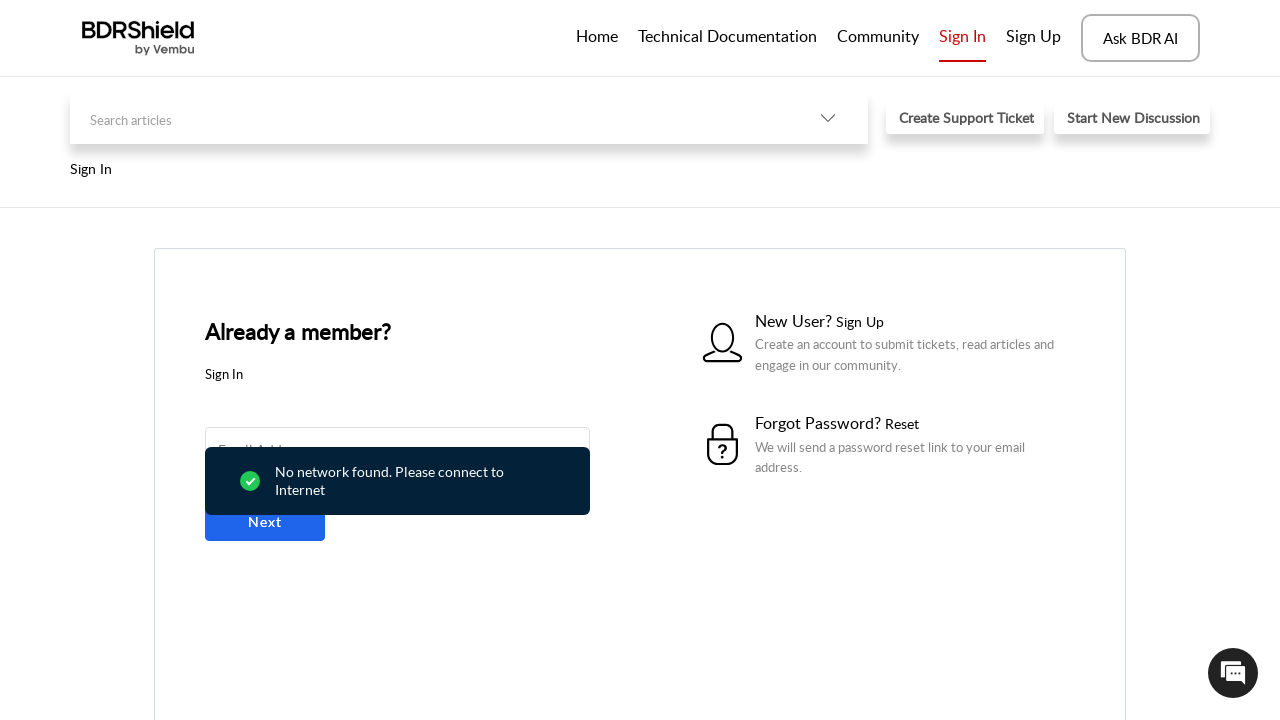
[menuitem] (962, 38)
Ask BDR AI (1140, 38)
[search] (429, 117)
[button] (828, 117)
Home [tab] (597, 36)
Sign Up (1033, 36)
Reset (902, 423)
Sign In (962, 36)
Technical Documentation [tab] (727, 36)
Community (878, 36)
